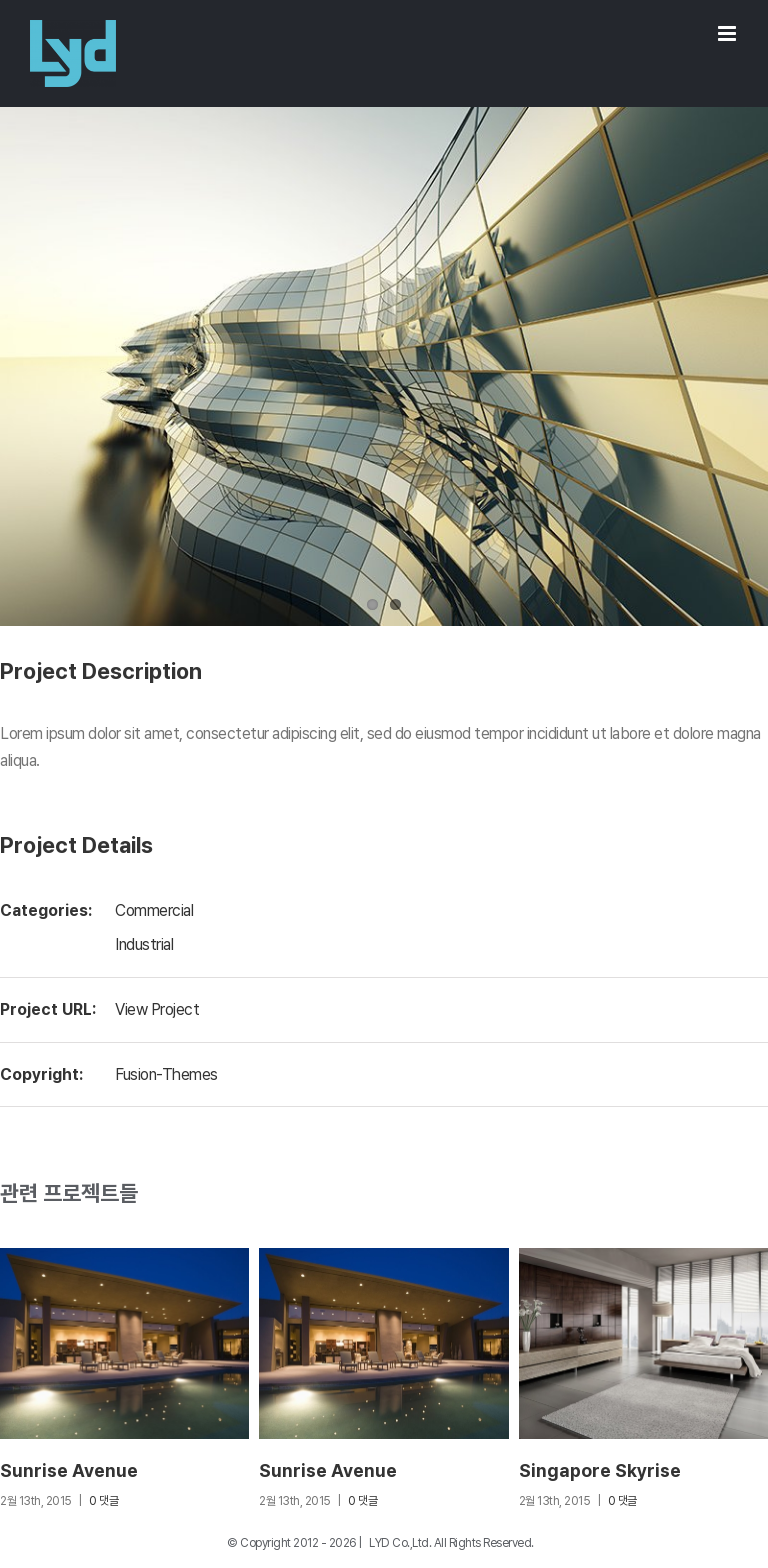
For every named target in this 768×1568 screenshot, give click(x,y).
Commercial (154, 910)
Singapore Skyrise (600, 1470)
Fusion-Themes (166, 1074)
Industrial (144, 944)
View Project (157, 1009)
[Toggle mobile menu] (728, 33)
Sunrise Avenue (69, 1470)
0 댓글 (103, 1501)
